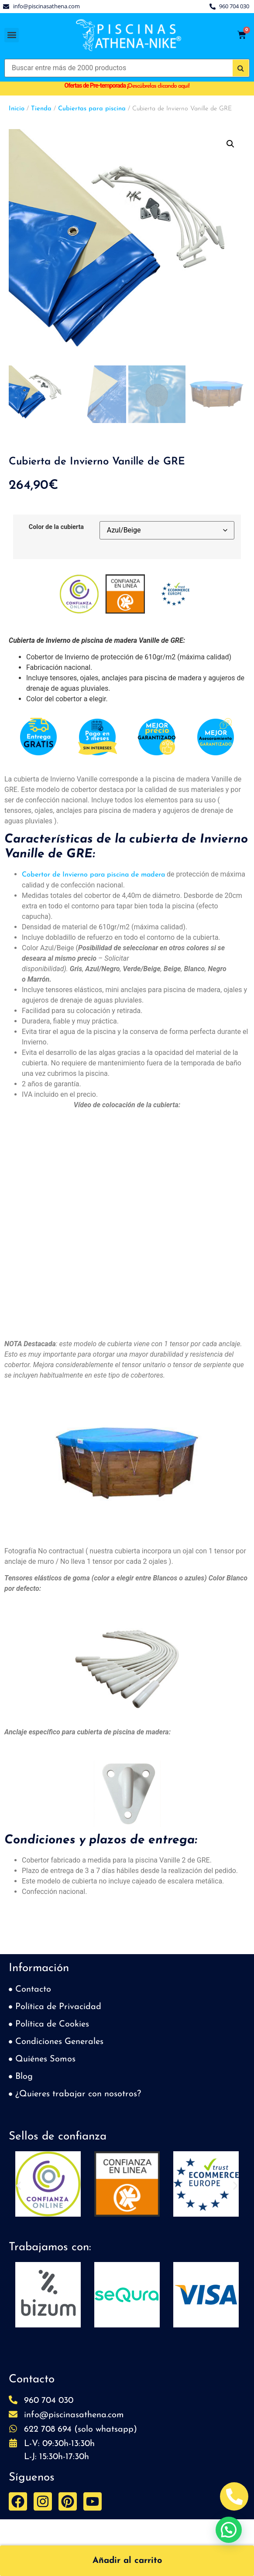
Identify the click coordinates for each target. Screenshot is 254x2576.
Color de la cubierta (56, 527)
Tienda (41, 109)
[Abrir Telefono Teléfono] (234, 2496)
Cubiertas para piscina (92, 109)
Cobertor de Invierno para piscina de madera (93, 874)
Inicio (16, 109)
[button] (11, 35)
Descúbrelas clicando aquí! (158, 86)
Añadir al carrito (127, 2560)
